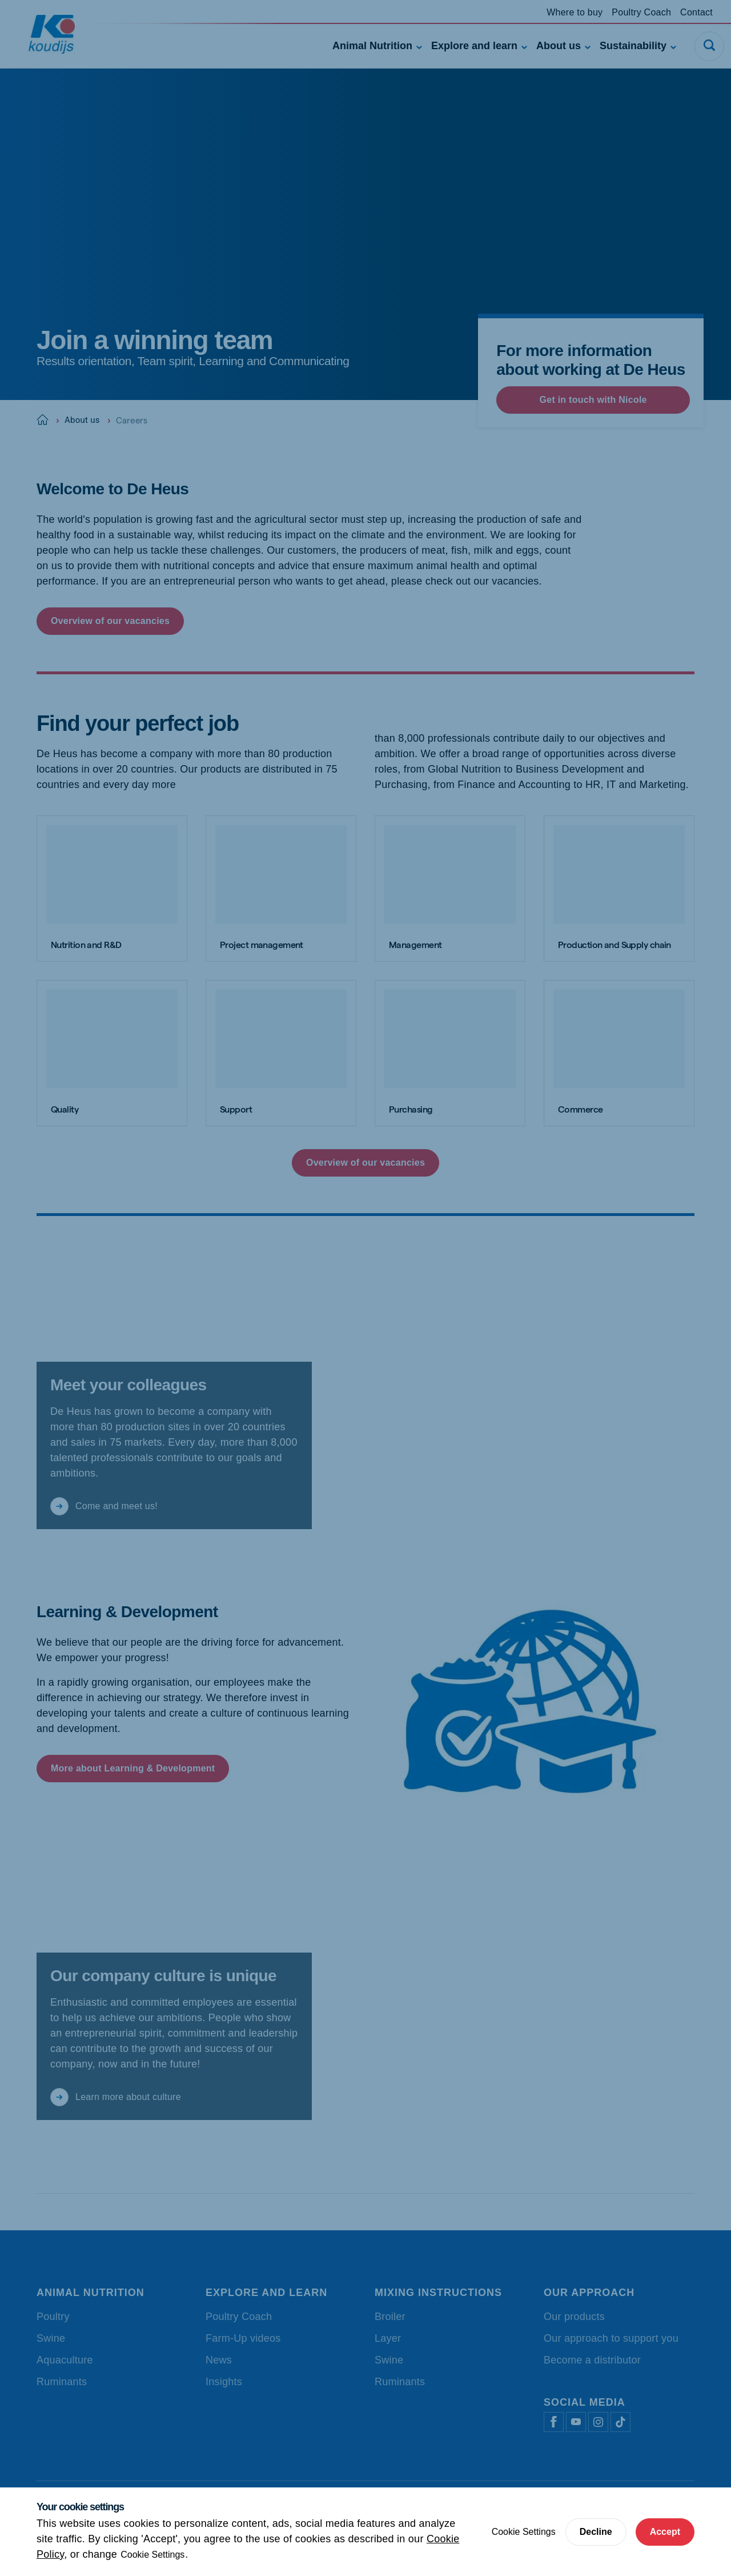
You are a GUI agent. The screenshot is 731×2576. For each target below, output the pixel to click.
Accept (665, 2532)
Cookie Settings (152, 2554)
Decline (596, 2532)
